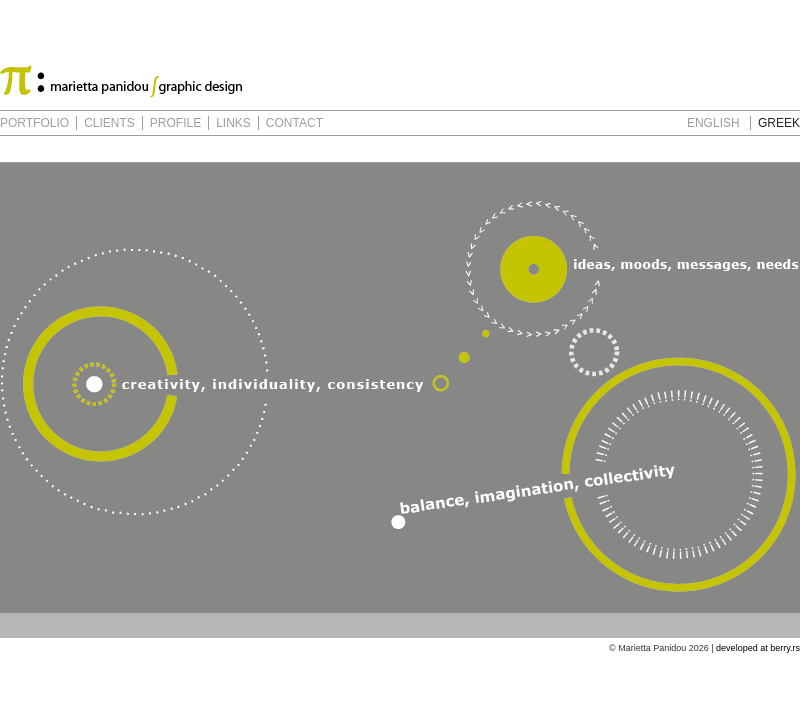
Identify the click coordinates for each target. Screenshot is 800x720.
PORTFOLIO (34, 123)
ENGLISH (713, 123)
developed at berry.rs (758, 648)
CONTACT (294, 123)
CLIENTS (109, 123)
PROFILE (175, 123)
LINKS (233, 123)
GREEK (779, 123)
